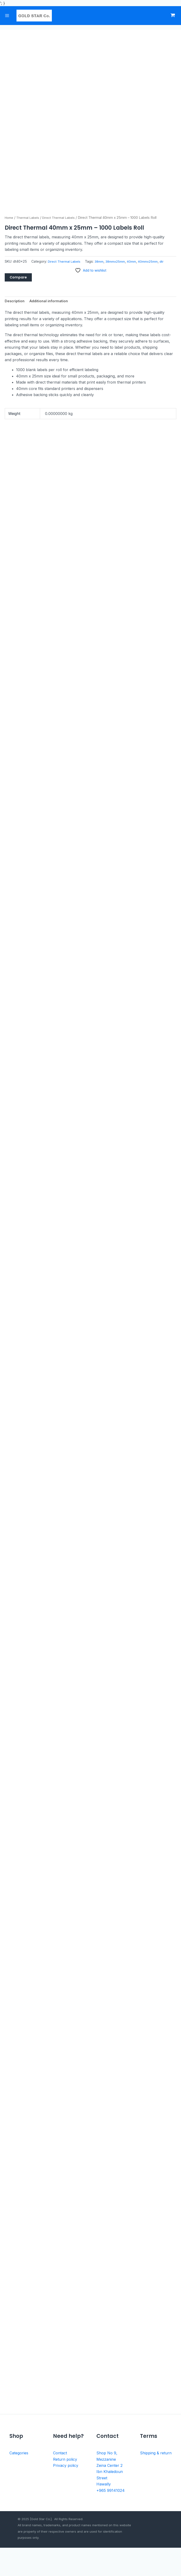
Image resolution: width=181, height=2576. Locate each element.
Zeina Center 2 (109, 2493)
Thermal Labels (30, 218)
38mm (19, 268)
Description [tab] (15, 309)
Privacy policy (65, 2493)
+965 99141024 (110, 2518)
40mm (55, 268)
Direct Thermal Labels (63, 218)
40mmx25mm (74, 268)
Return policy (65, 2487)
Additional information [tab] (52, 309)
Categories (18, 2481)
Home (10, 218)
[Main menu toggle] (9, 16)
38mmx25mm (37, 268)
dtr (89, 268)
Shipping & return (156, 2481)
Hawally (103, 2512)
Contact (60, 2481)
